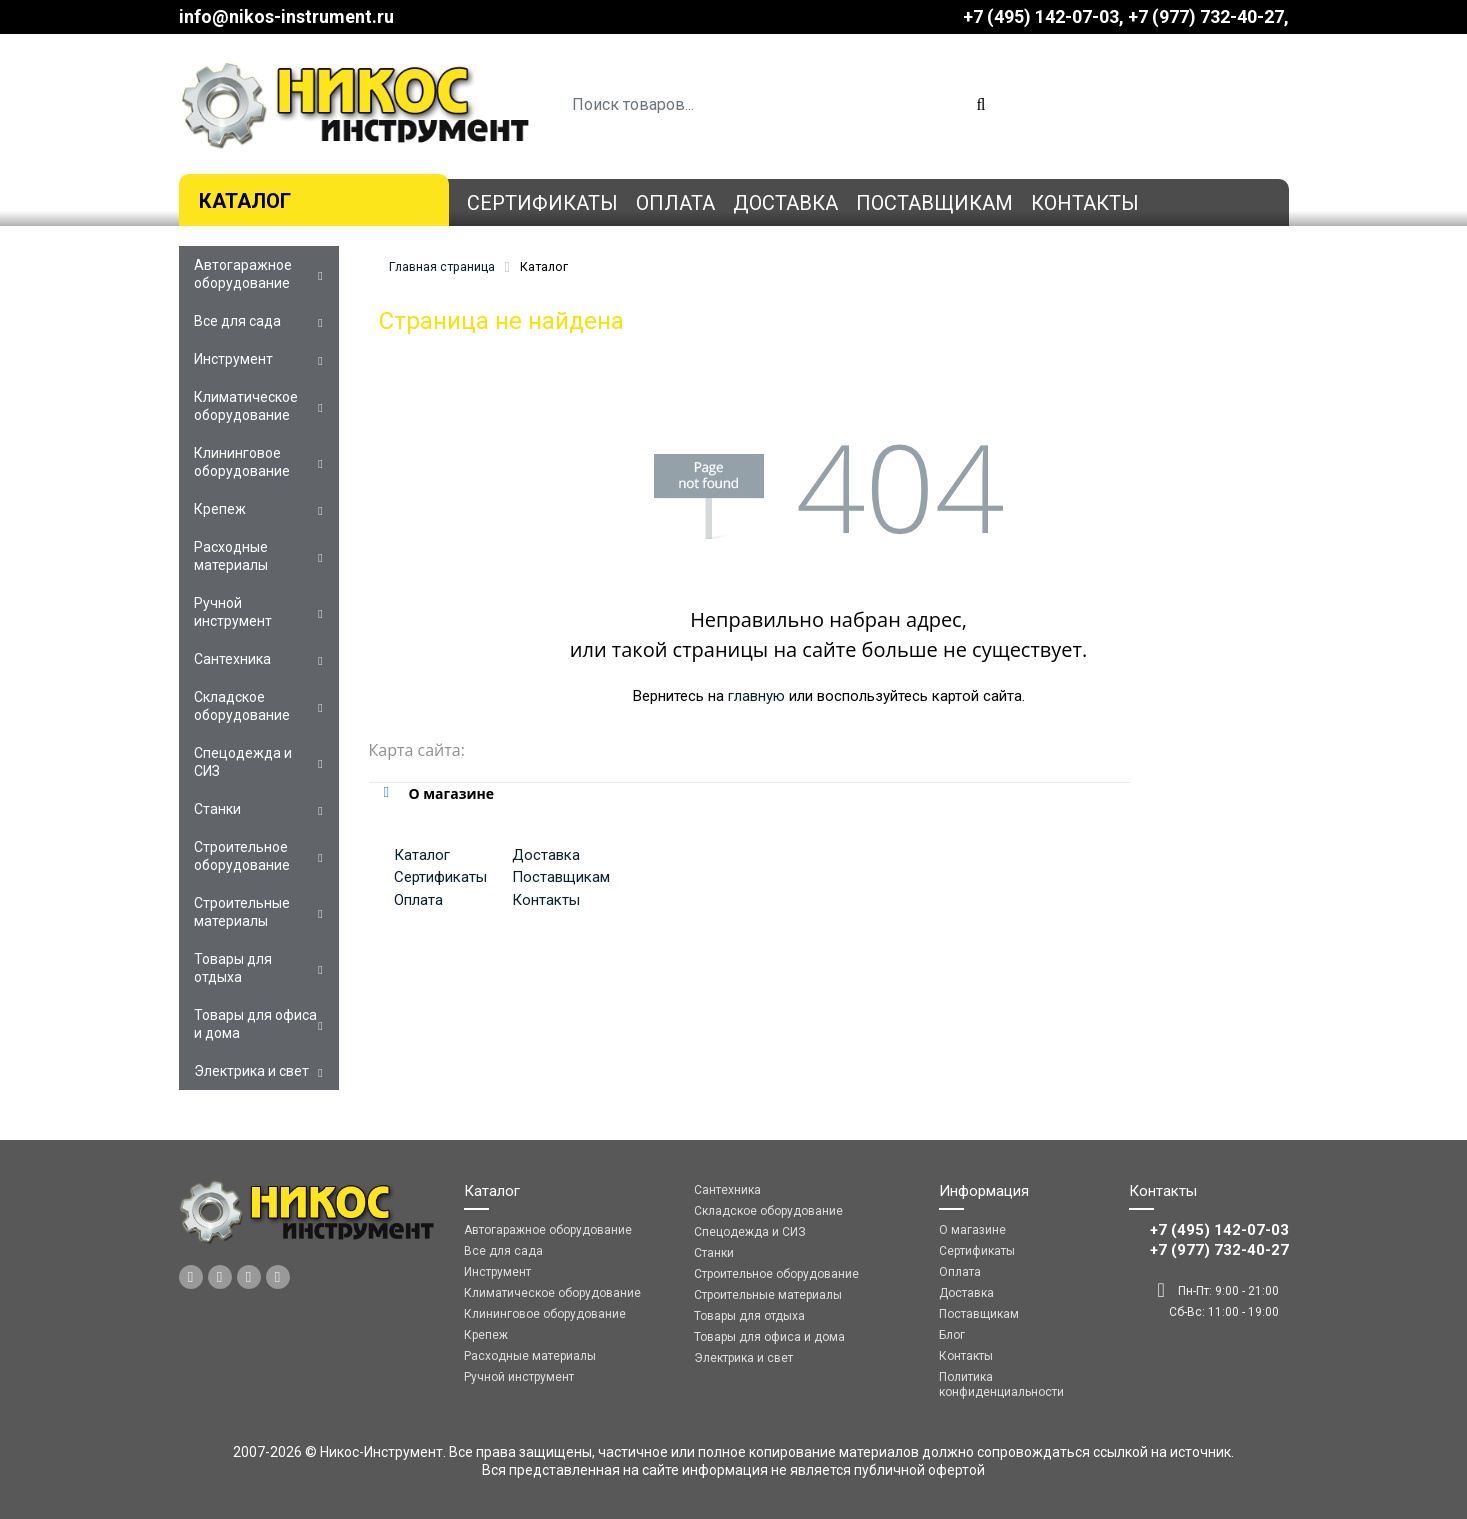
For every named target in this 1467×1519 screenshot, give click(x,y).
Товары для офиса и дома (255, 1024)
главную (756, 696)
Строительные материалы (242, 912)
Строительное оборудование (242, 856)
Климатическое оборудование (246, 406)
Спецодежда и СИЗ (243, 762)
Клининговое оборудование (242, 462)
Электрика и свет (251, 1071)
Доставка (785, 203)
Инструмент (233, 359)
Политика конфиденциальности (1001, 1384)
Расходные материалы (231, 556)
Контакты (1085, 203)
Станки (217, 809)
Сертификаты (542, 203)
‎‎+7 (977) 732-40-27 (1206, 16)
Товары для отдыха (233, 968)
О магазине (972, 1230)
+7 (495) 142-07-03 (1041, 16)
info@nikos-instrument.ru (286, 16)
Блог (952, 1335)
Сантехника (232, 659)
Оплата (675, 203)
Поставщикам (934, 203)
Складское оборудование (242, 706)
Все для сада (237, 321)
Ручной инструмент (233, 612)
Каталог (245, 201)
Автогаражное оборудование (243, 274)
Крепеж (220, 509)
